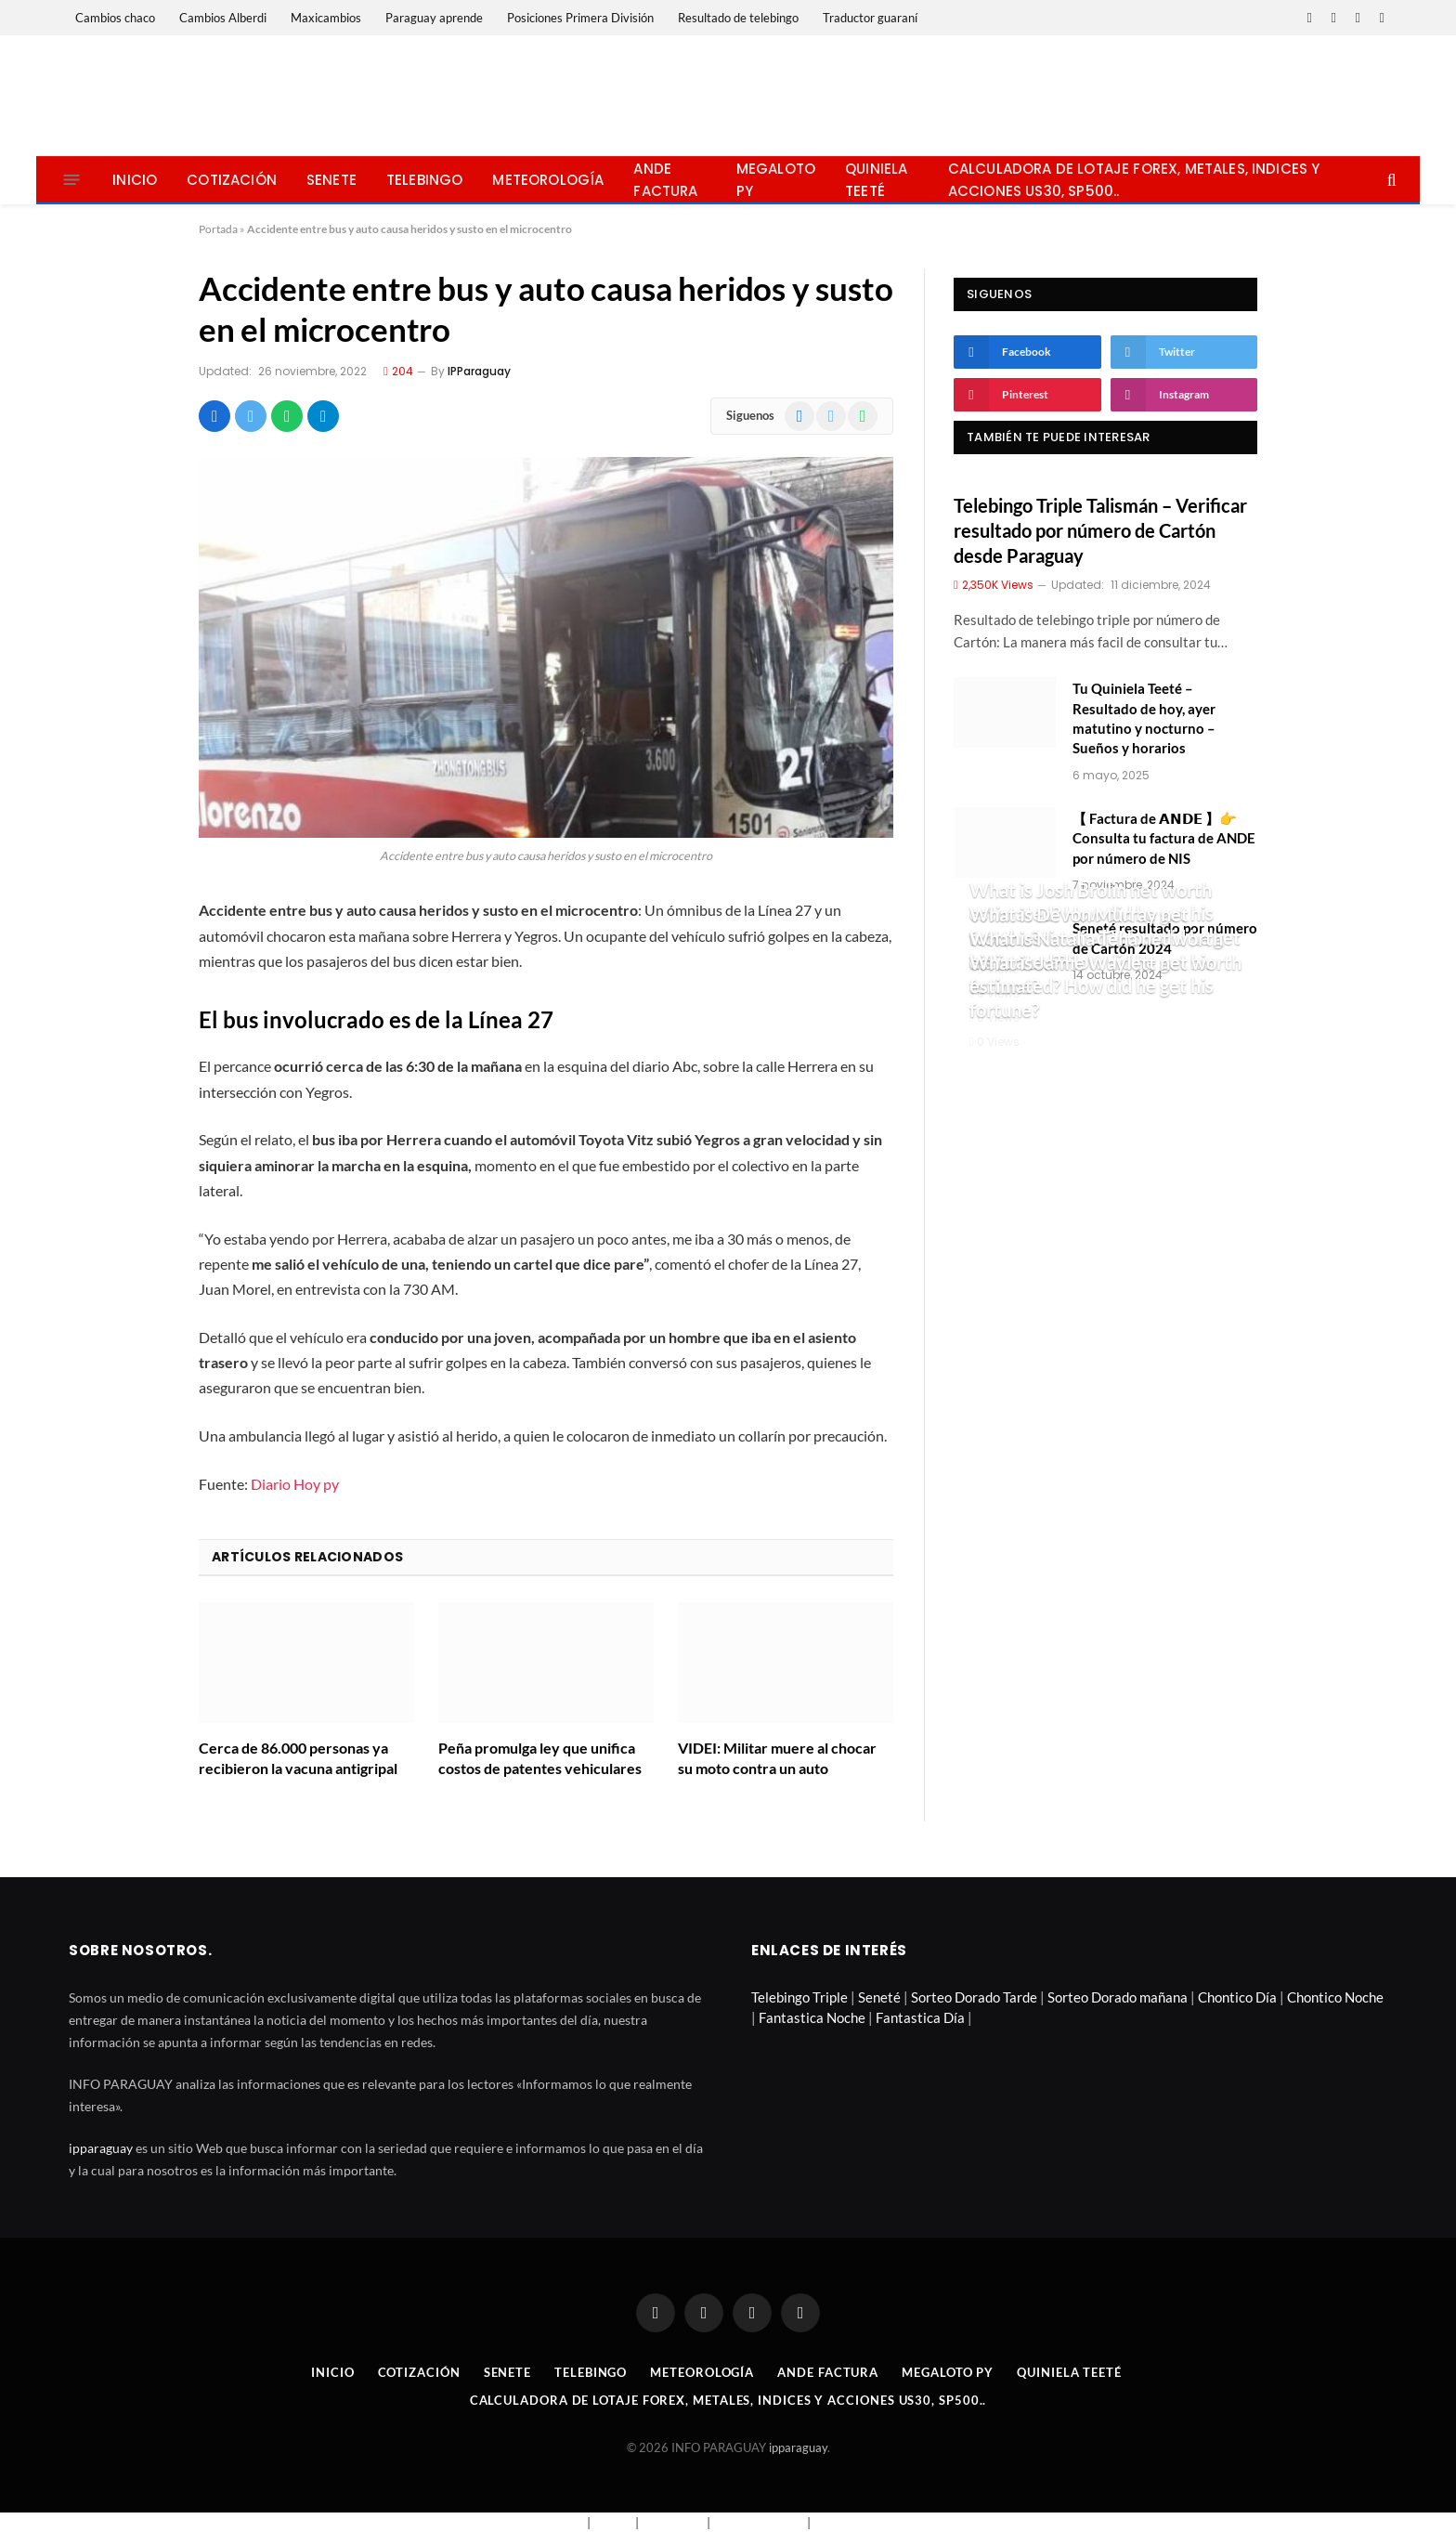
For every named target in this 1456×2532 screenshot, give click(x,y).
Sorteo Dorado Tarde (974, 1997)
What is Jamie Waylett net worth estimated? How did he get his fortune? (1105, 986)
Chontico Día (1237, 1997)
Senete (331, 179)
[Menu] (72, 179)
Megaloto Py (775, 180)
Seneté (879, 1997)
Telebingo (424, 179)
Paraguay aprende (434, 17)
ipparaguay (101, 2148)
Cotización (232, 179)
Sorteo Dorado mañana (1117, 1997)
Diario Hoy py (295, 1484)
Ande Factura (665, 180)
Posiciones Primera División (580, 17)
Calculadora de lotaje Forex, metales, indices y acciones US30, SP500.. (1134, 180)
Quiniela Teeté (876, 180)
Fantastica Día (920, 2017)
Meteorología (548, 179)
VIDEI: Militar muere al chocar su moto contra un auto (777, 1758)
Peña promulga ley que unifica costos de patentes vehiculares (540, 1758)
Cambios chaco (115, 17)
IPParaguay (479, 371)
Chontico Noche (1335, 1997)
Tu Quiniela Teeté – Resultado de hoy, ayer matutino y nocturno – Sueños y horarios (1144, 718)
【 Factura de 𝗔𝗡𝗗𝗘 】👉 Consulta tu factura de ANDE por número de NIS (1163, 838)
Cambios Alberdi (222, 17)
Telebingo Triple (799, 1997)
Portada (218, 229)
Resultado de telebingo (738, 17)
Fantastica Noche (812, 2017)
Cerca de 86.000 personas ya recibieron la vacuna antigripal (298, 1758)
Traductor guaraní (870, 17)
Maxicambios (326, 17)
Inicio (134, 179)
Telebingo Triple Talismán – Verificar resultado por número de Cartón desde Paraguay (1100, 530)
